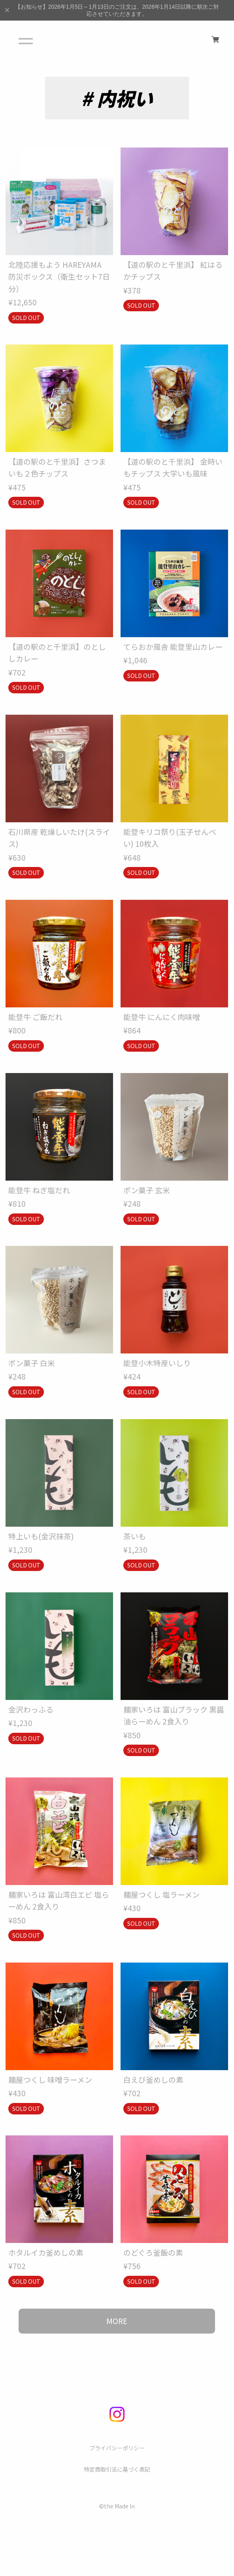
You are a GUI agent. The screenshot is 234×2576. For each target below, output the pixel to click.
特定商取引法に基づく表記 (117, 2470)
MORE (116, 2320)
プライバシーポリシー (117, 2448)
